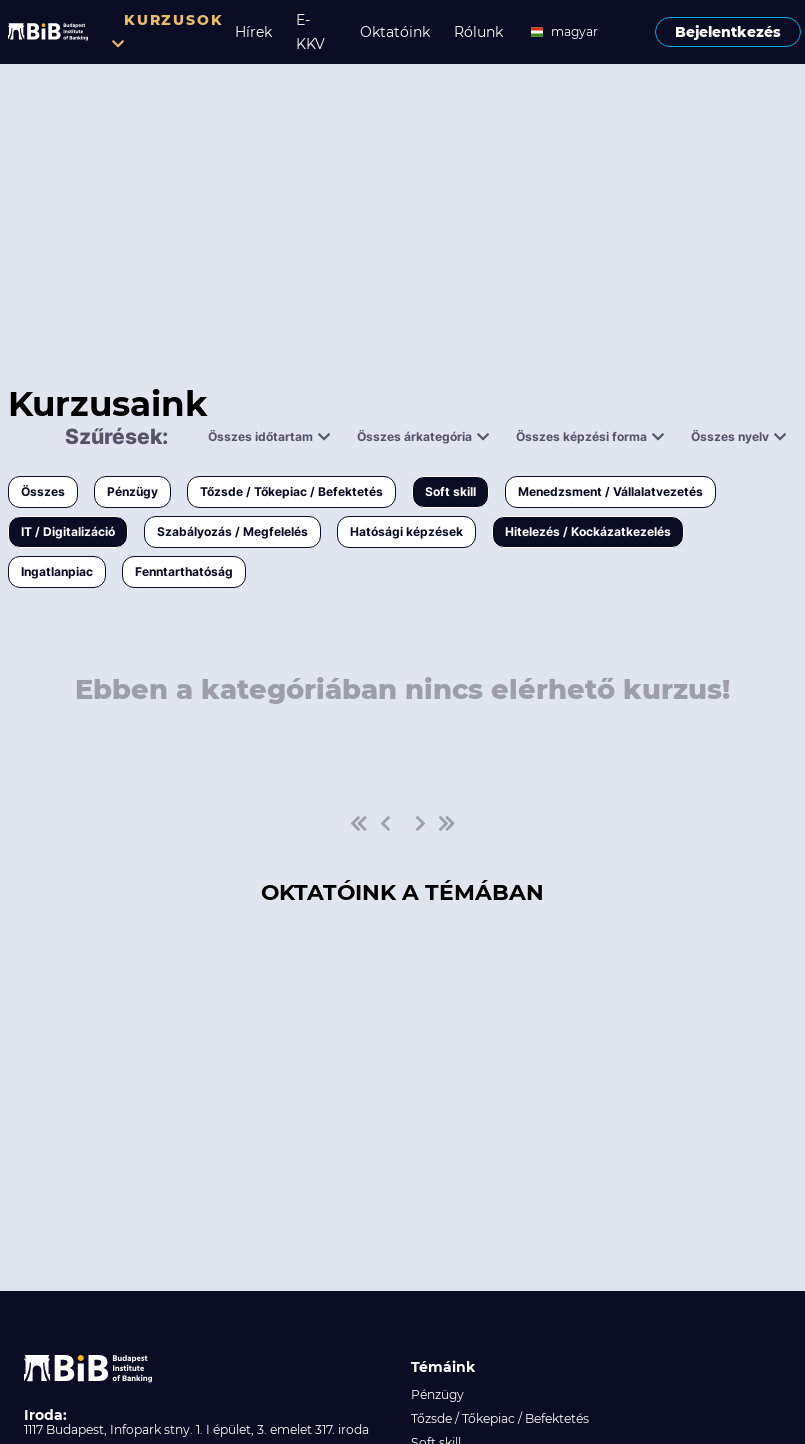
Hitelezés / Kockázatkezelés (588, 531)
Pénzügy (132, 491)
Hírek (253, 32)
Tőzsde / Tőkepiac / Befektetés (291, 491)
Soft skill (450, 491)
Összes (43, 491)
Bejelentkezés (728, 32)
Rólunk (478, 32)
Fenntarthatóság (184, 571)
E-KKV (310, 32)
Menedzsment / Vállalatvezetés (610, 491)
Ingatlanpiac (57, 571)
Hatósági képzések (406, 531)
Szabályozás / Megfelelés (232, 531)
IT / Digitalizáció (68, 531)
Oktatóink (395, 32)
